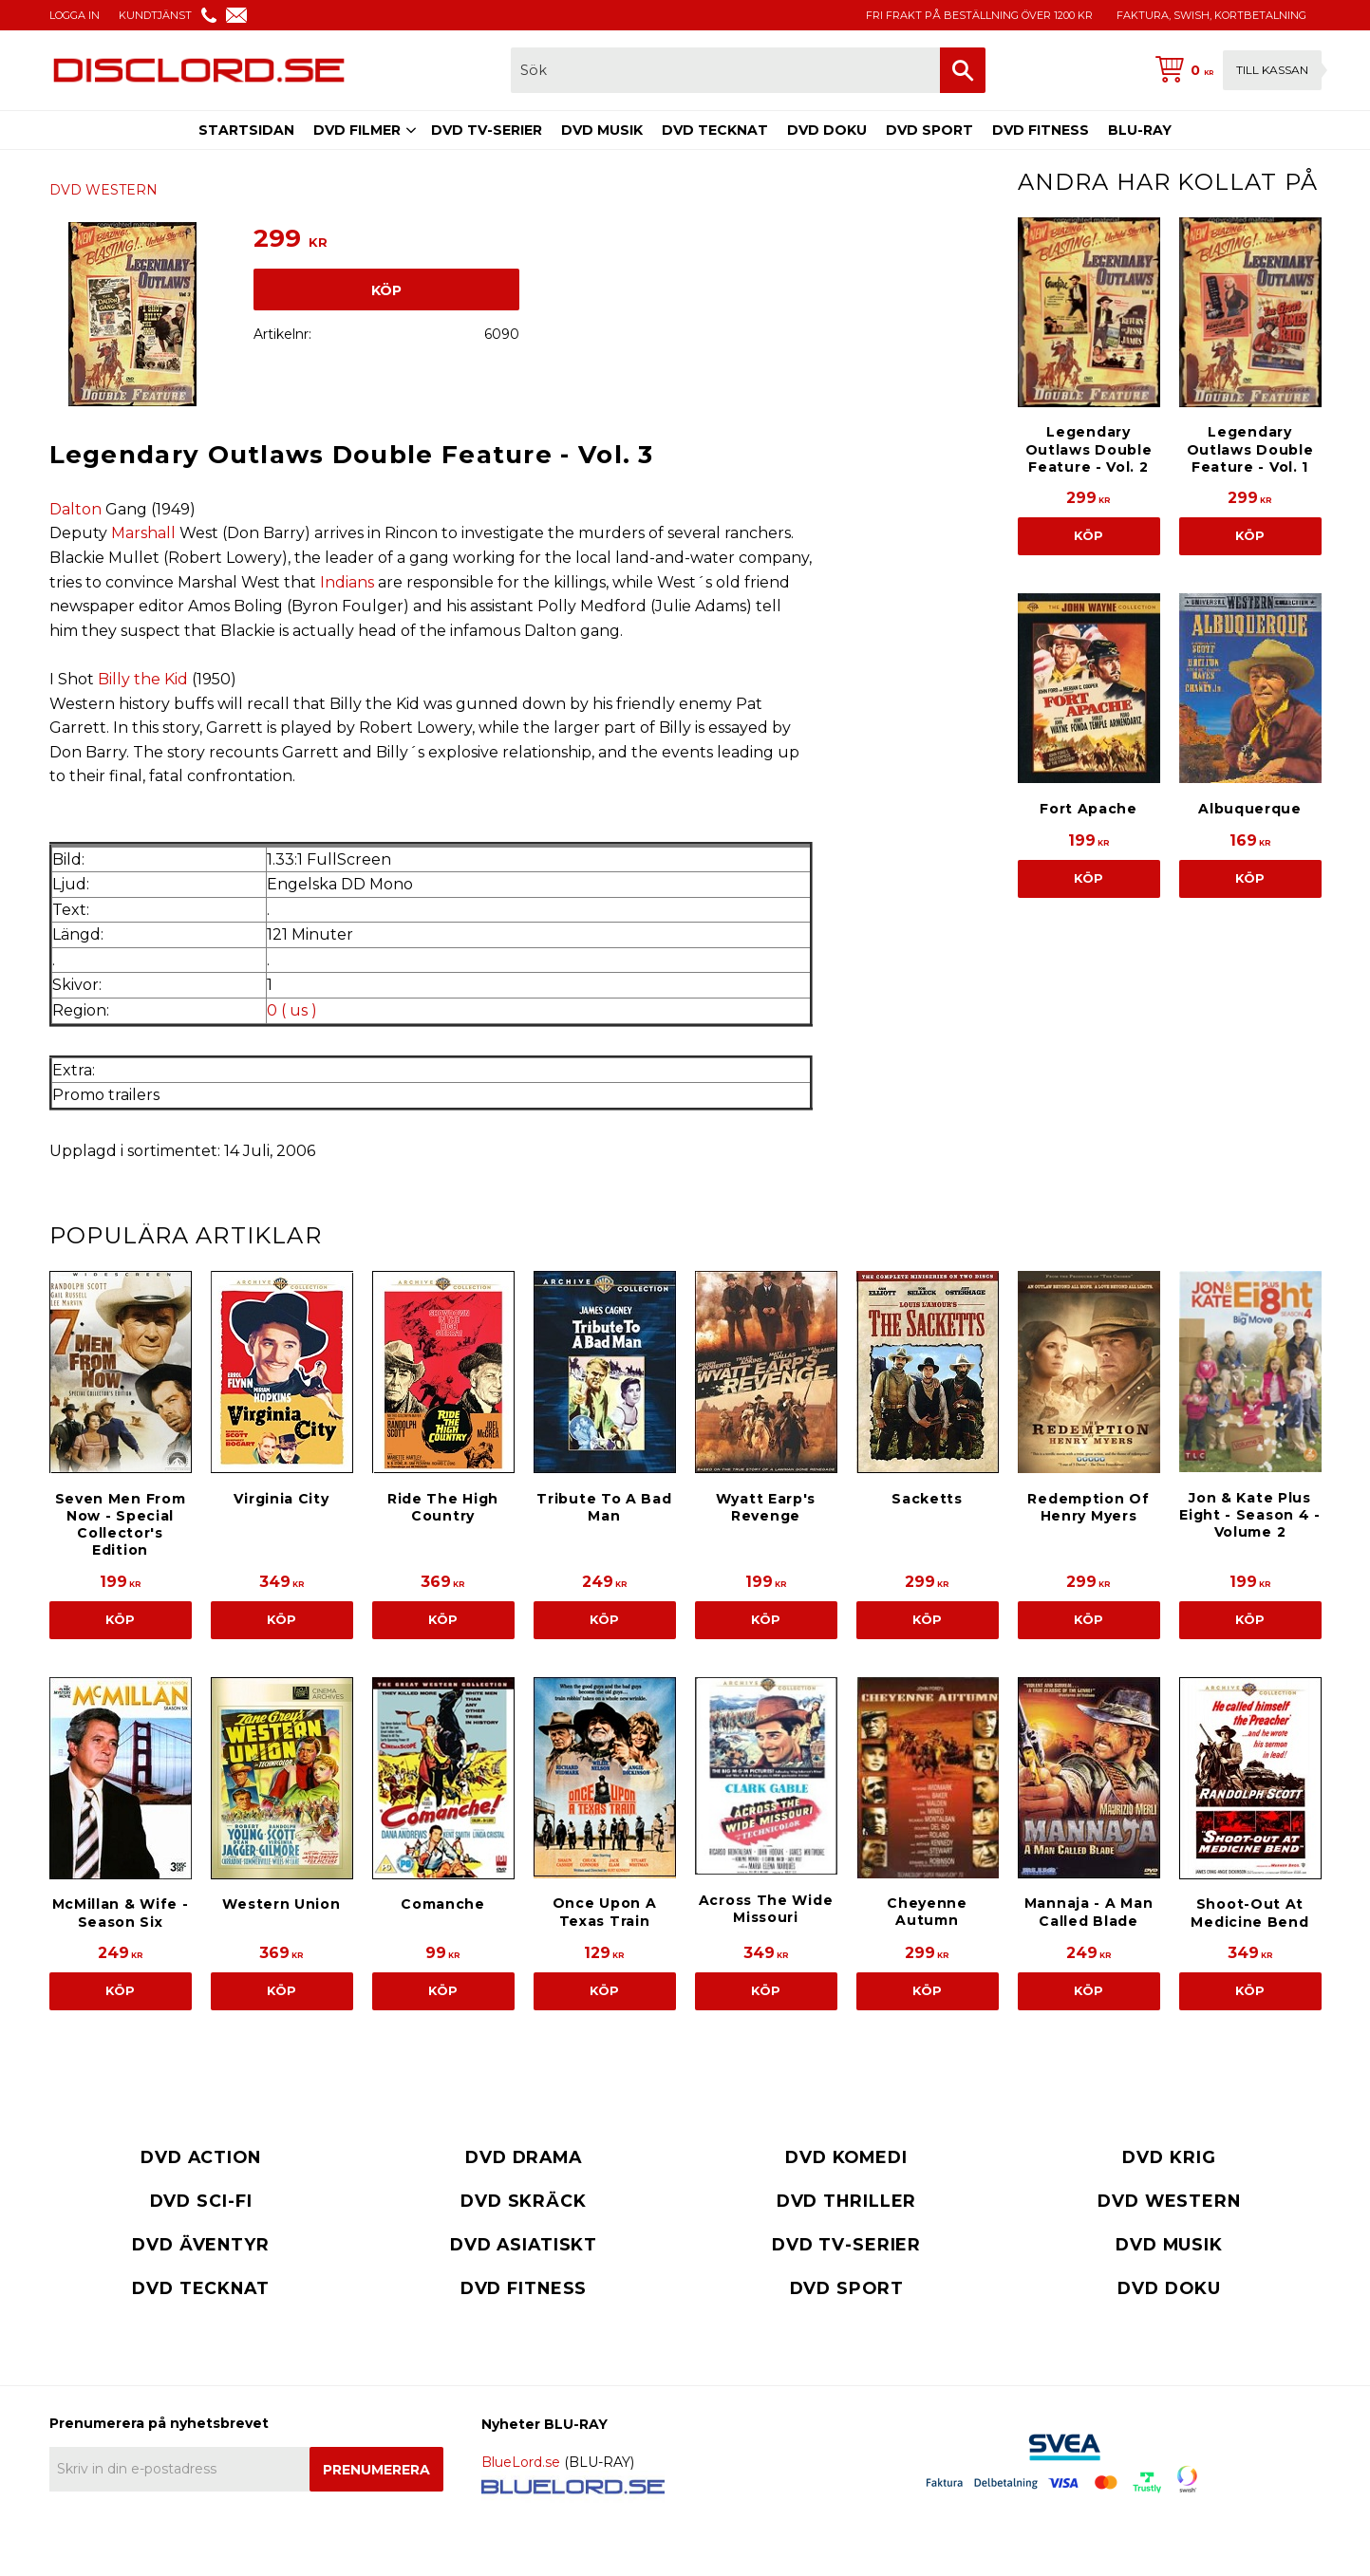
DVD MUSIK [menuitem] (602, 130)
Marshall (143, 533)
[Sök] (962, 70)
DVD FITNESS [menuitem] (1040, 130)
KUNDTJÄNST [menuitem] (155, 15)
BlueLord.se (520, 2462)
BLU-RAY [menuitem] (1140, 130)
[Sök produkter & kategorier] (725, 70)
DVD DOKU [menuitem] (827, 130)
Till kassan (1272, 70)
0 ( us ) (292, 1010)
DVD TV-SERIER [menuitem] (486, 130)
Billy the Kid (143, 679)
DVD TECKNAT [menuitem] (715, 130)
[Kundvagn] (1234, 70)
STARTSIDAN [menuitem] (246, 130)
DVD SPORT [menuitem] (929, 130)
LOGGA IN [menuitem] (74, 15)
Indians (347, 582)
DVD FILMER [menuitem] (357, 130)
